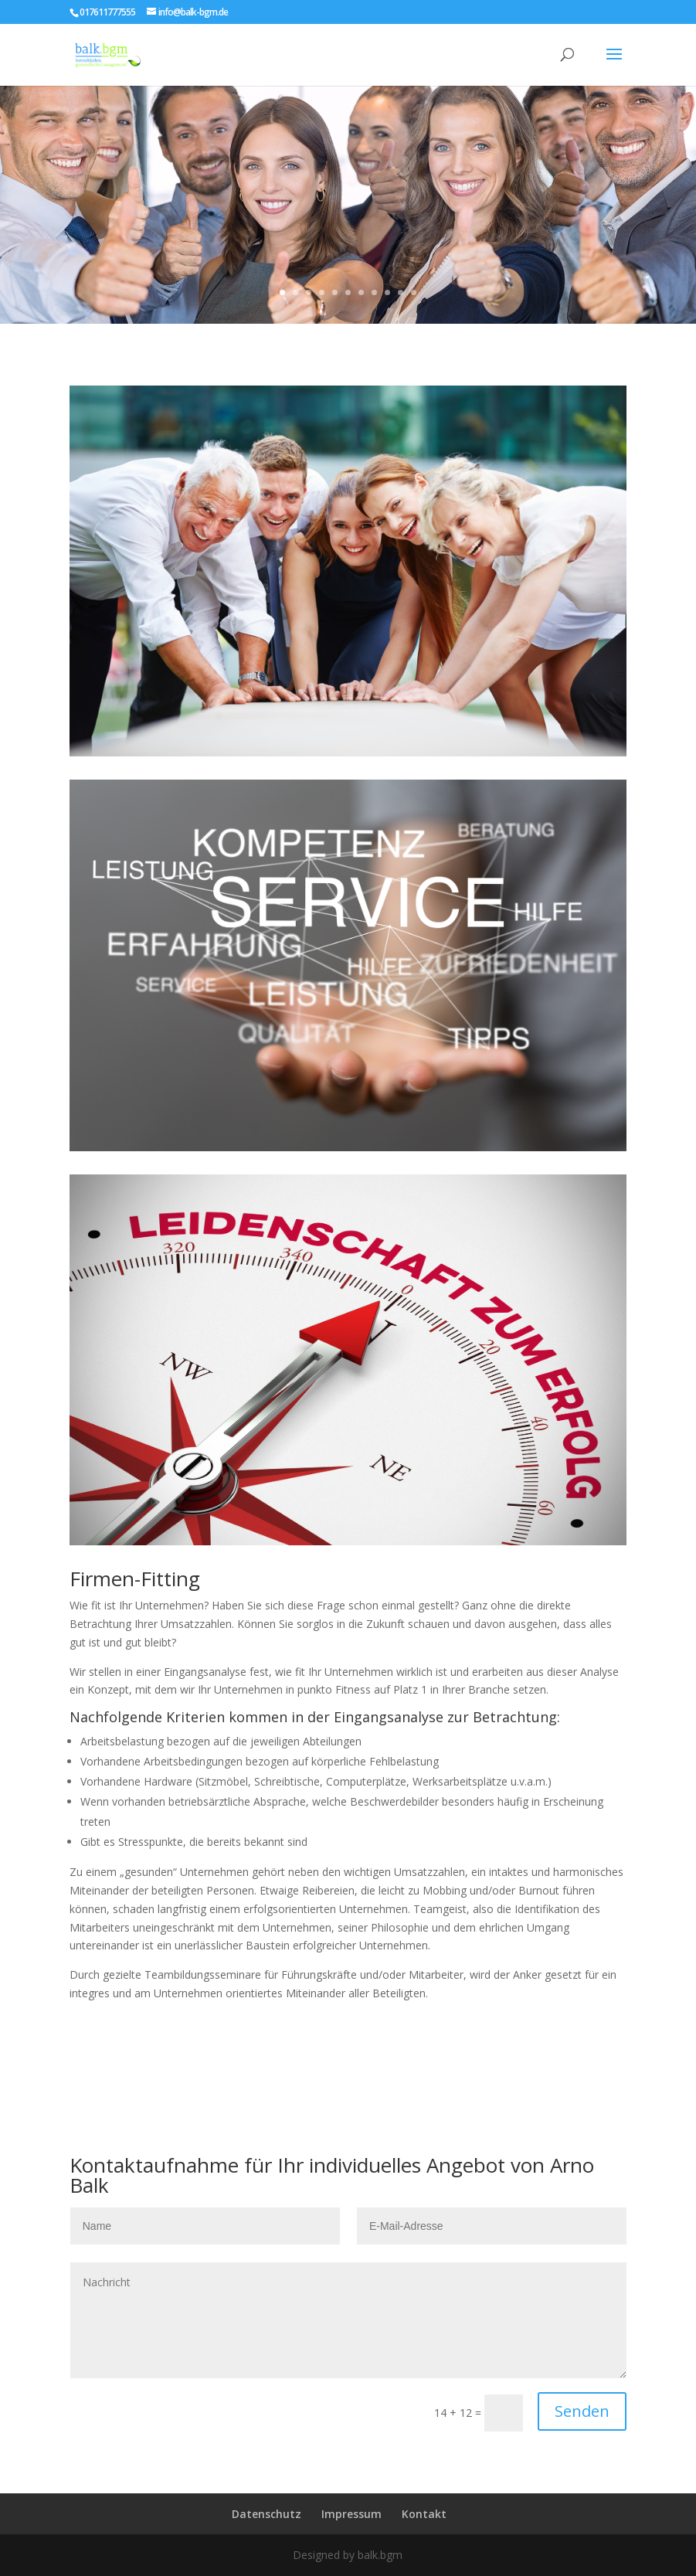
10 (400, 292)
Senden (582, 2411)
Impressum (351, 2513)
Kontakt (424, 2513)
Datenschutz (266, 2513)
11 (413, 292)
